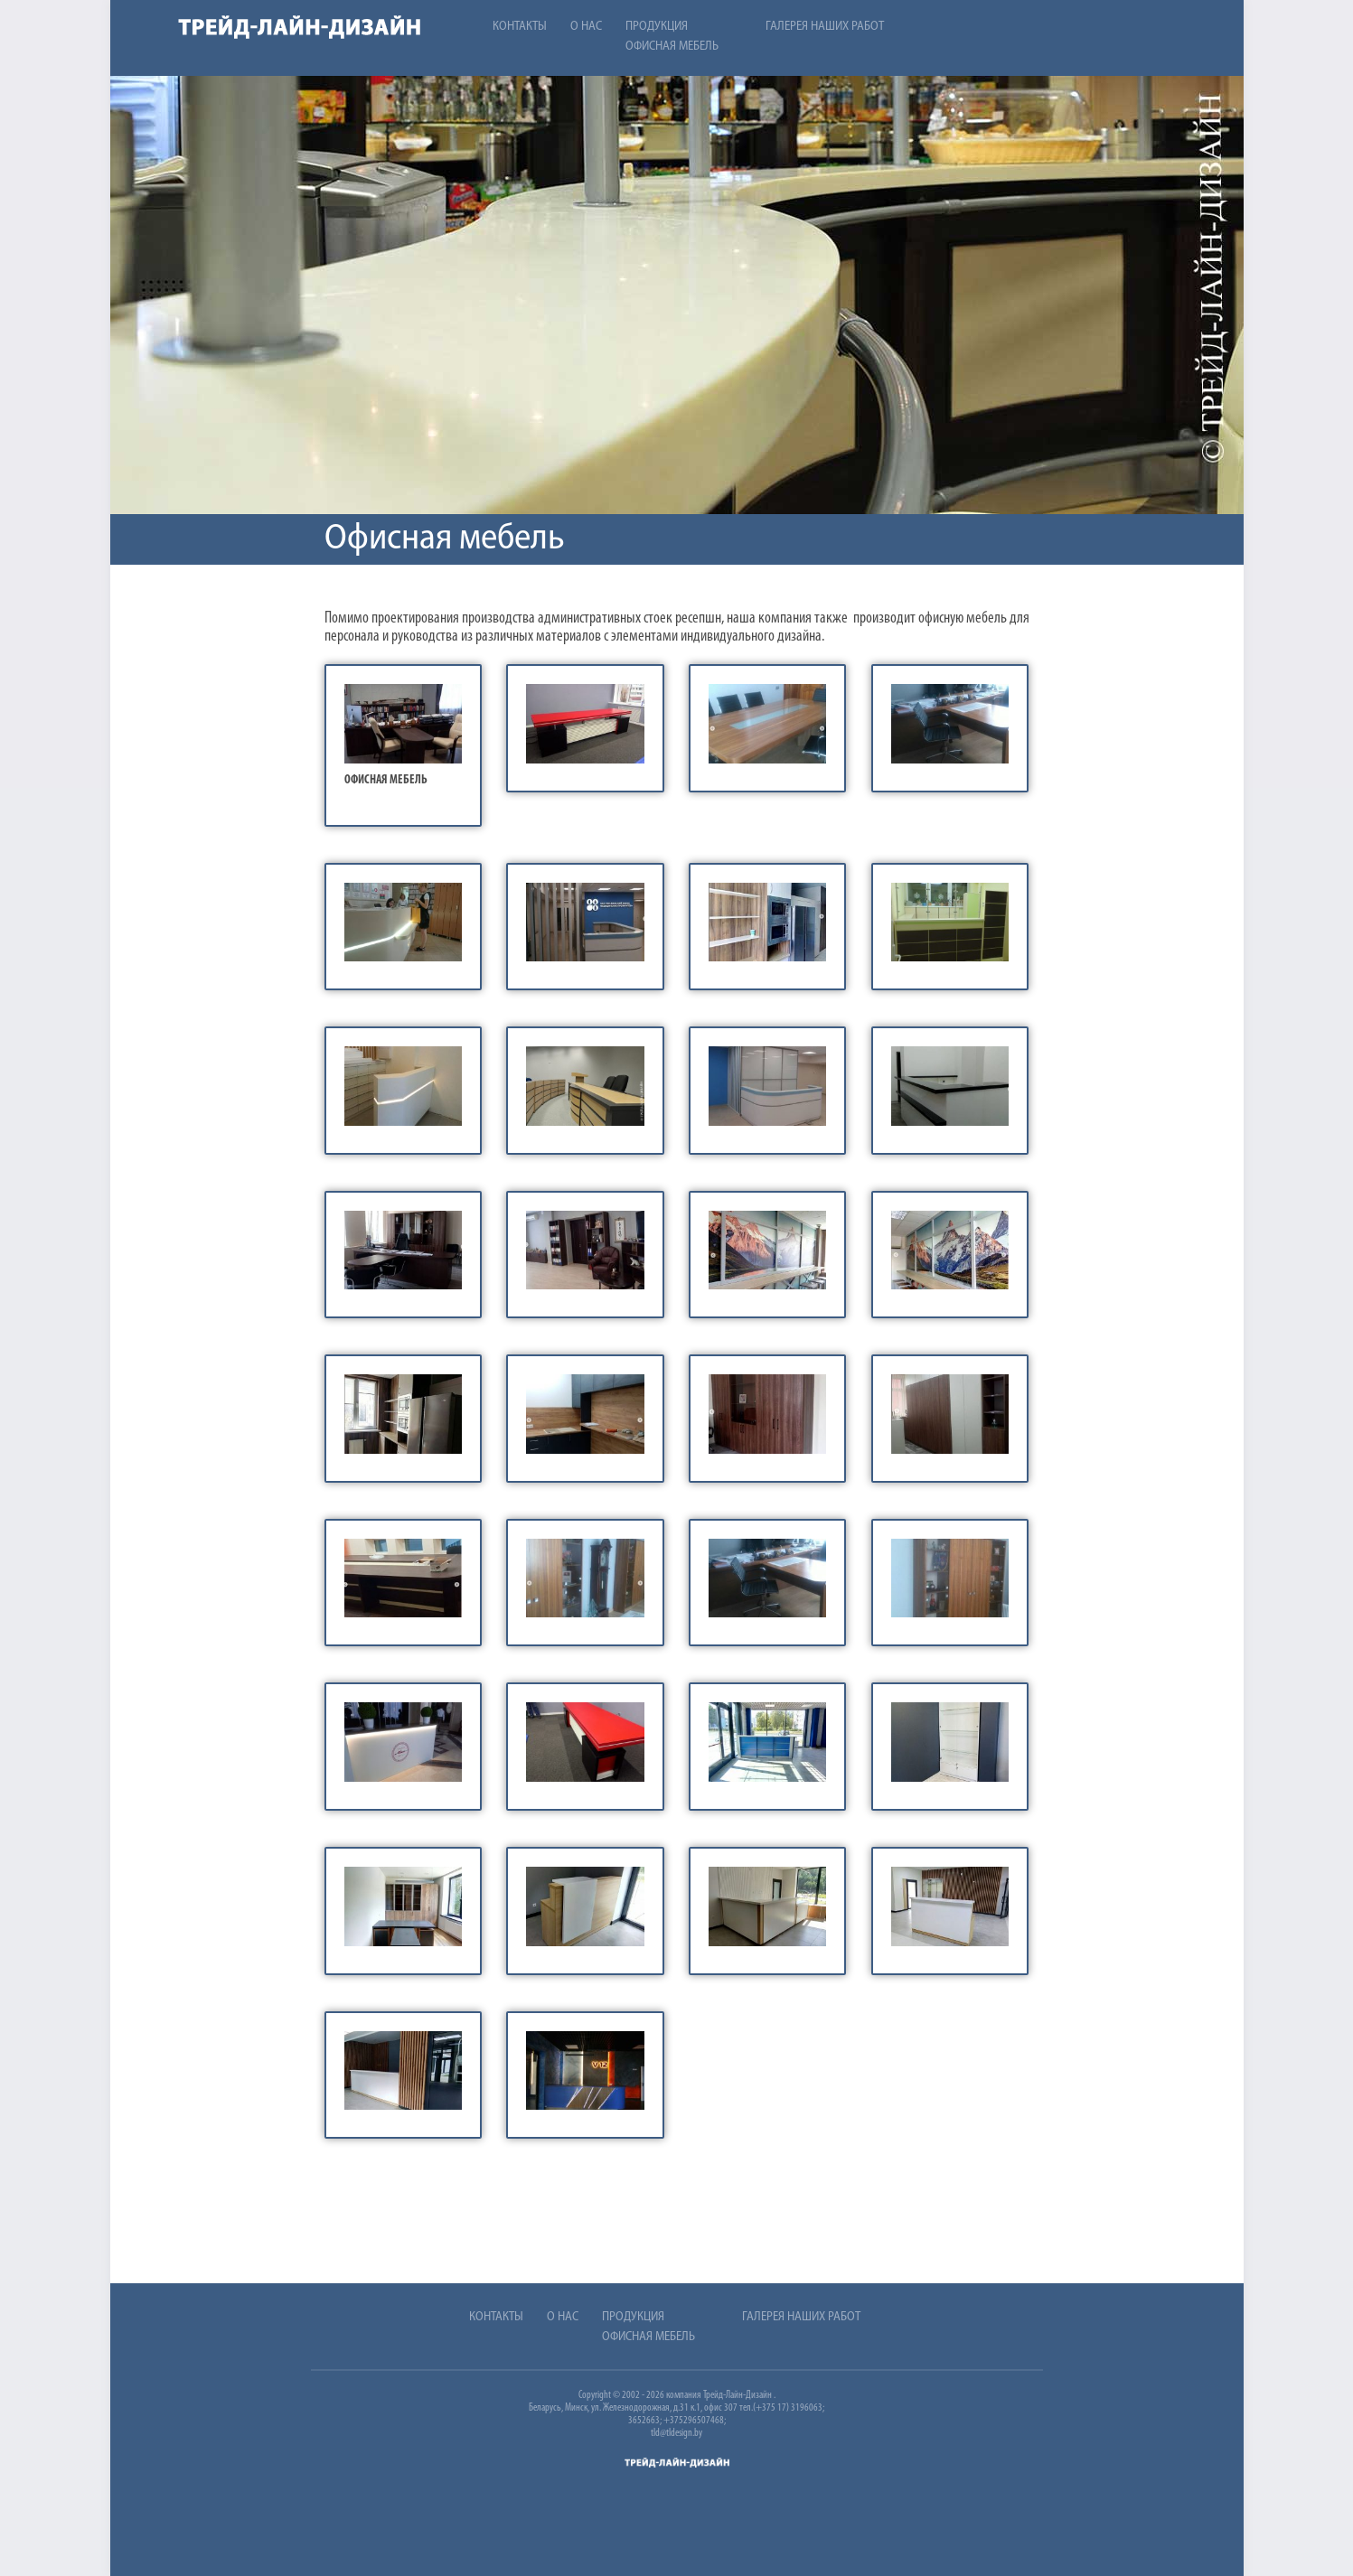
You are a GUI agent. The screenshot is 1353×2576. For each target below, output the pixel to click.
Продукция (656, 26)
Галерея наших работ (825, 26)
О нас (586, 26)
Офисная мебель (672, 46)
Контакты (520, 26)
